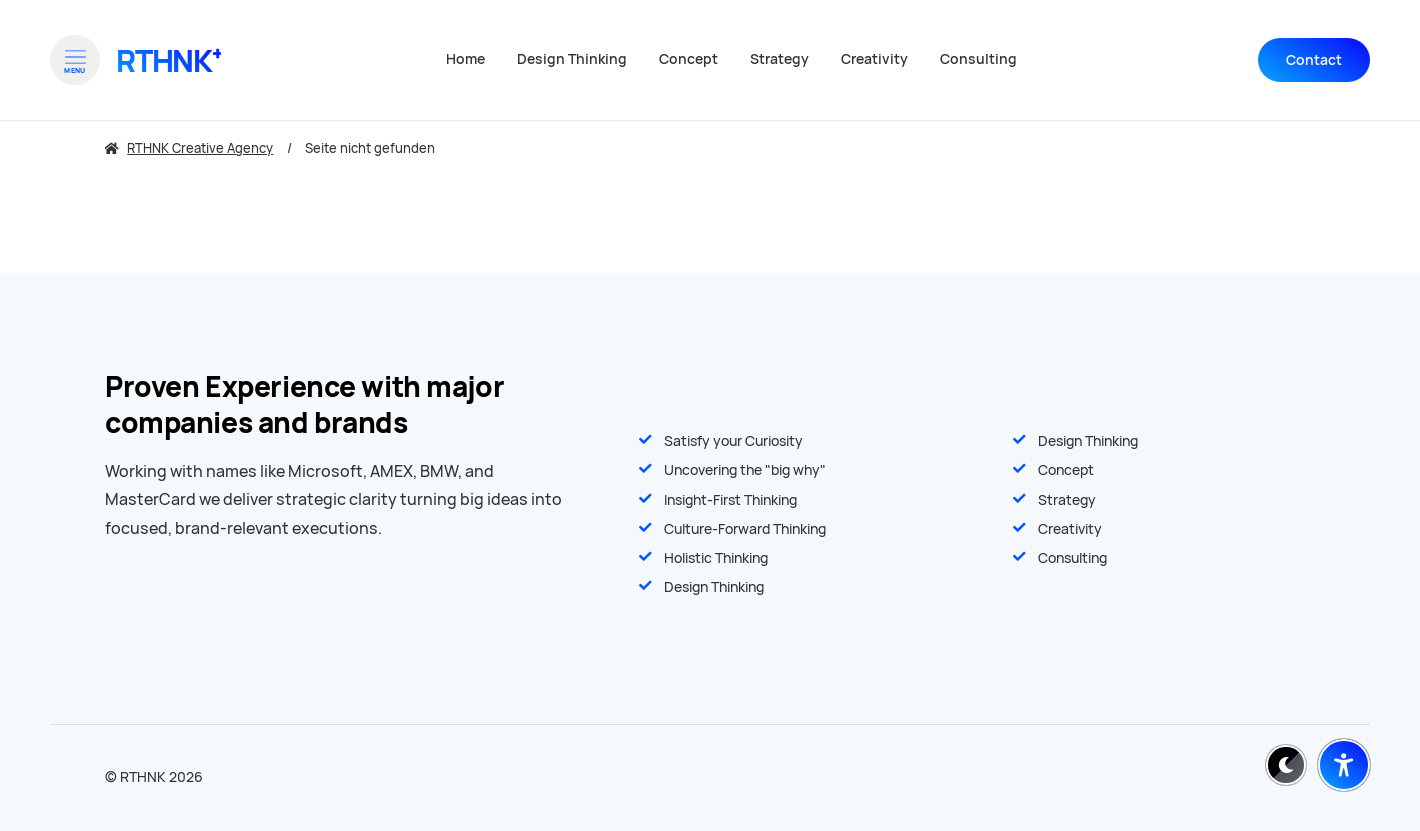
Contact (1314, 60)
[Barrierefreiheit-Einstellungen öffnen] (1344, 765)
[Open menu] (75, 60)
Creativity (1070, 529)
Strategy (1067, 500)
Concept (1066, 470)
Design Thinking (1088, 441)
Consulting (1072, 558)
